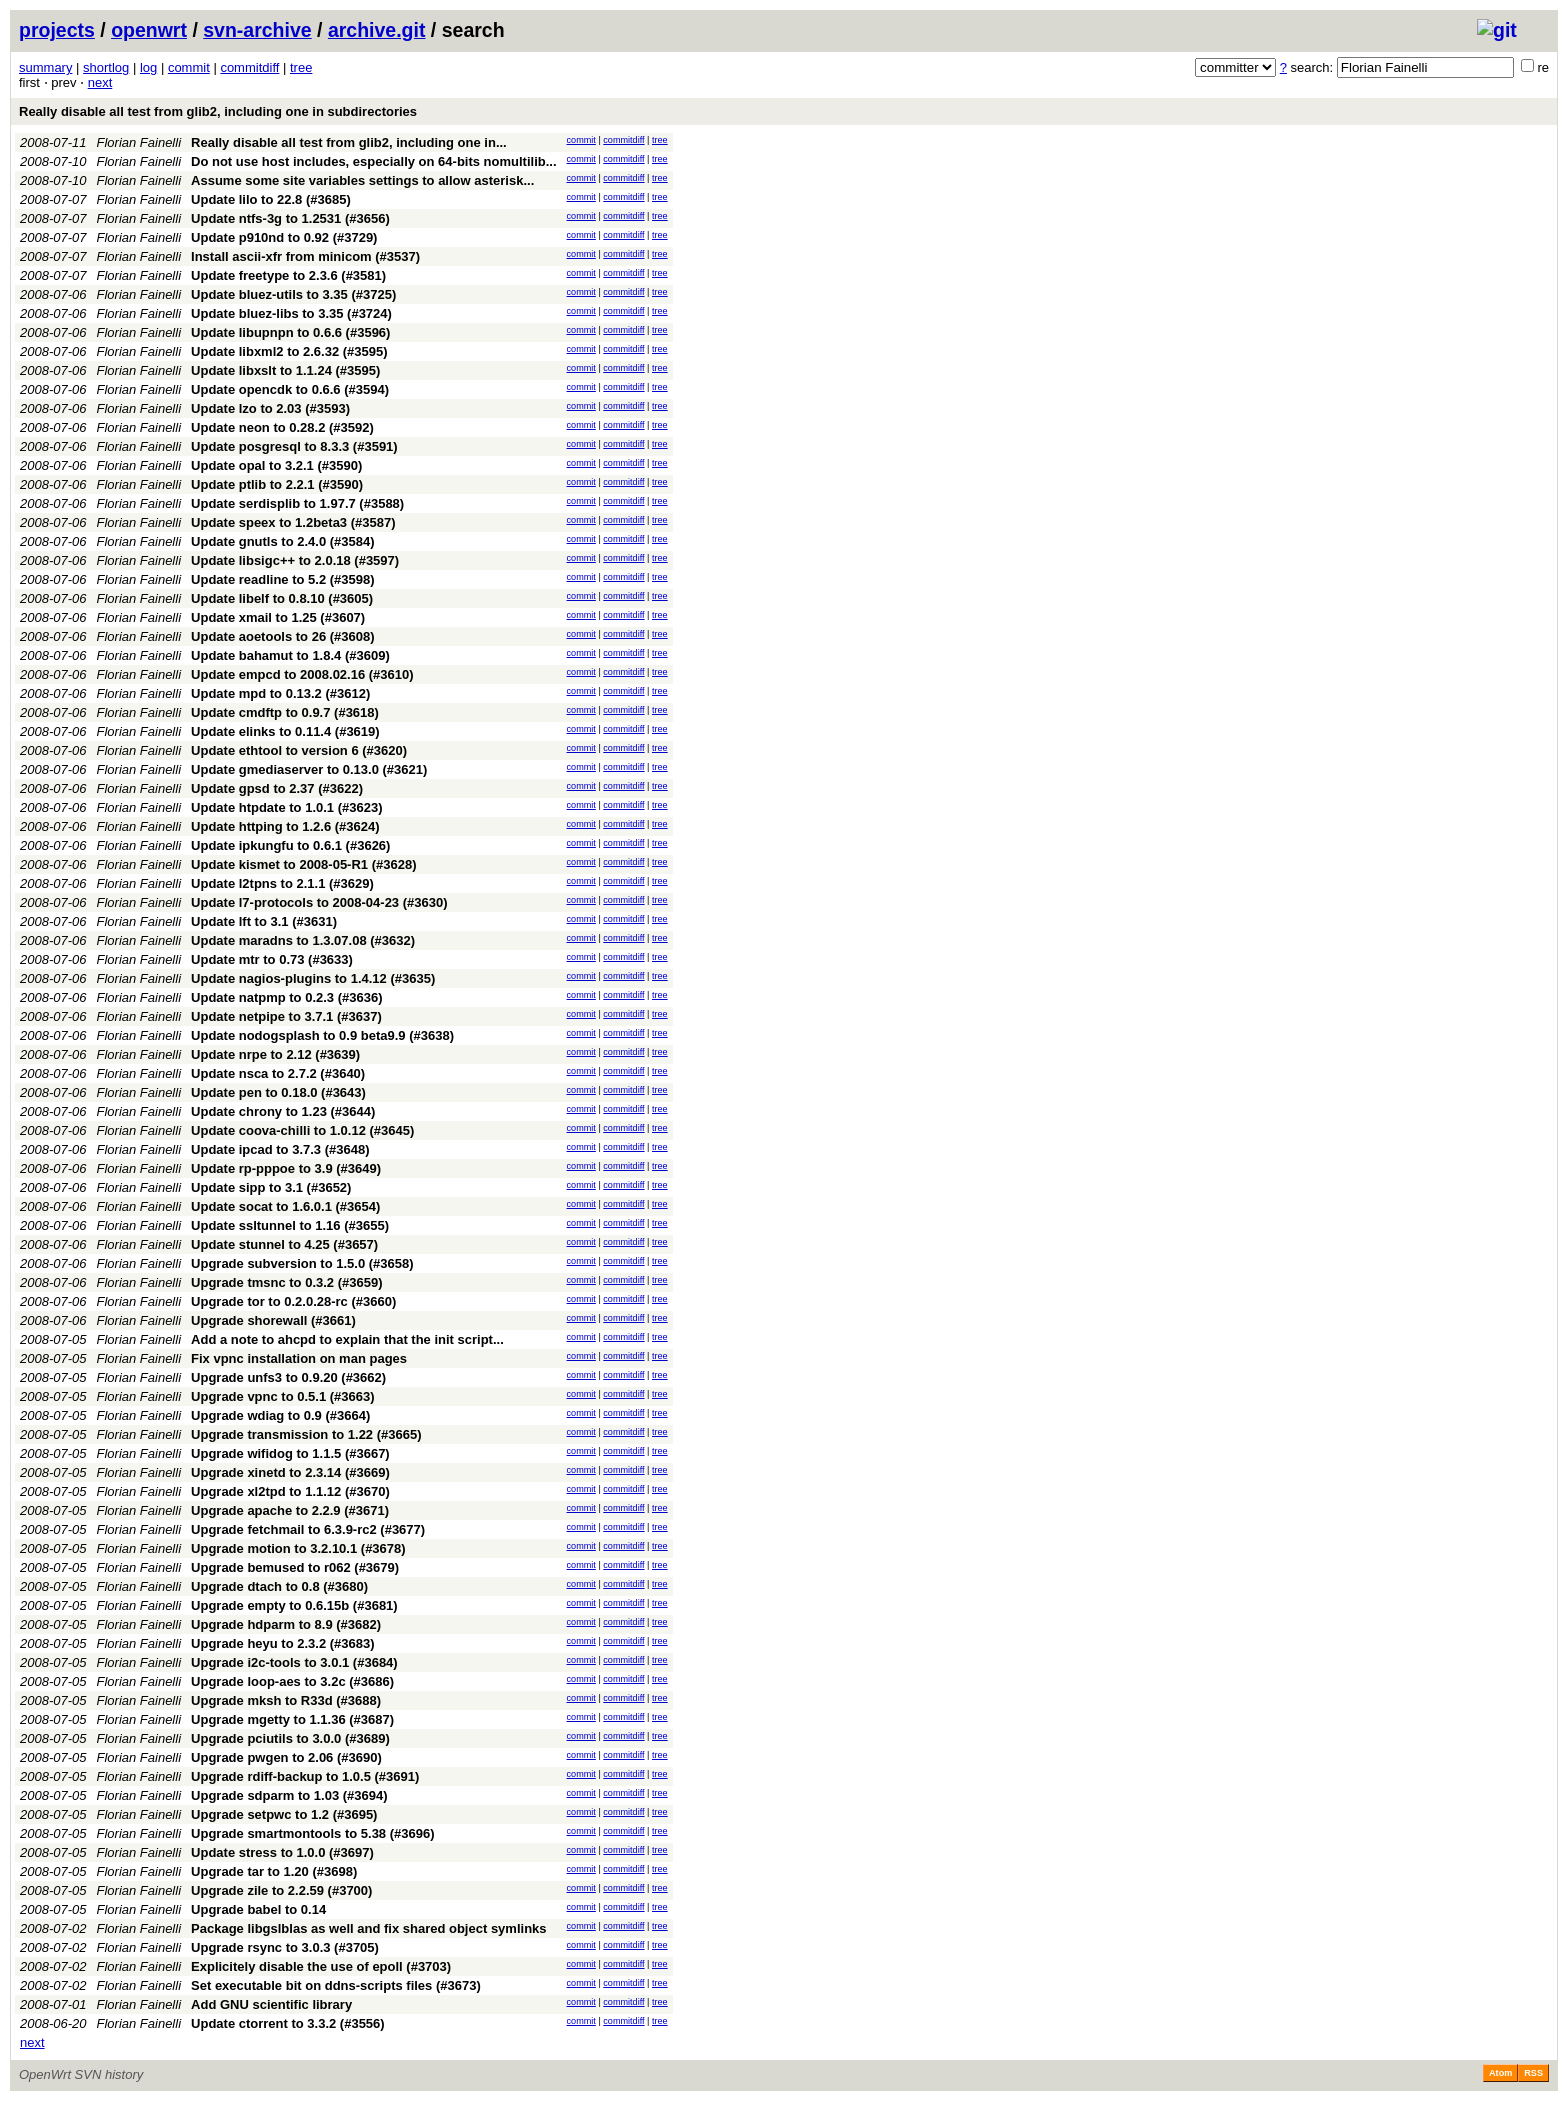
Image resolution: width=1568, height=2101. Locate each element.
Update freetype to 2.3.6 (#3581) (288, 275)
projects (57, 30)
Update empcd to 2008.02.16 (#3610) (302, 674)
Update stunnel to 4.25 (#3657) (284, 1244)
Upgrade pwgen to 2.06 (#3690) (286, 1757)
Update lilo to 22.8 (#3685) (271, 199)
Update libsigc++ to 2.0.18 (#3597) (295, 560)
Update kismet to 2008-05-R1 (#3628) (303, 864)
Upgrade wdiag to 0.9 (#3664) (280, 1415)
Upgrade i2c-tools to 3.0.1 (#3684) (294, 1662)
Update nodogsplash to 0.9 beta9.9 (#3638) (322, 1035)
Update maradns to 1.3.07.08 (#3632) (303, 940)
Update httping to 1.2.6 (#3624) (285, 826)
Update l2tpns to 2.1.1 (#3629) (282, 883)
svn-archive (257, 30)
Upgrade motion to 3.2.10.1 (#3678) (298, 1548)
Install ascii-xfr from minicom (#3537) (305, 256)
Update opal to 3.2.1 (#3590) (276, 465)
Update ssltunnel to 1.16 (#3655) (290, 1225)
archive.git (377, 30)
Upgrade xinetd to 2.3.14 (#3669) (290, 1472)
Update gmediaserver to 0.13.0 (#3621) (309, 769)
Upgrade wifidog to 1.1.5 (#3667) (290, 1453)
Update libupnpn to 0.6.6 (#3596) (290, 332)
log (148, 67)
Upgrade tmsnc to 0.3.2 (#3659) (286, 1282)
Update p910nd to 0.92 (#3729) (284, 237)
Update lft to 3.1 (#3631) (264, 921)
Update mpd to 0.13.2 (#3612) (280, 693)
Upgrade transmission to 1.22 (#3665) (306, 1434)
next (100, 82)
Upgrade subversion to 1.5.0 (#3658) (302, 1263)
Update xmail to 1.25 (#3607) (278, 617)
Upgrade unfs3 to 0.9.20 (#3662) (288, 1377)
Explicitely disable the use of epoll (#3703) (321, 1966)
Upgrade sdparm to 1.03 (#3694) (289, 1795)
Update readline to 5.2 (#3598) (283, 579)
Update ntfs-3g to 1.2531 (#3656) (290, 218)
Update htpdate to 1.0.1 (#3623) (286, 807)
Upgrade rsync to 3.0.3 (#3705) (285, 1947)
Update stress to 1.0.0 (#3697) (282, 1852)
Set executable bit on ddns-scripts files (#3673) (336, 1985)
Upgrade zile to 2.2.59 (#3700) (281, 1890)
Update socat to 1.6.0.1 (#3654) (285, 1206)
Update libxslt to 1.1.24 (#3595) (285, 370)
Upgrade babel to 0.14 (258, 1909)
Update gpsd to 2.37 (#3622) (277, 788)
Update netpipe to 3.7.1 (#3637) (286, 1016)
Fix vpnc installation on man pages (299, 1358)
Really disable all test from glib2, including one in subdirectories (218, 111)
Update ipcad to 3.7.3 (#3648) (280, 1149)
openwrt (149, 30)
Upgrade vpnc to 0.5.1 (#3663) (283, 1396)
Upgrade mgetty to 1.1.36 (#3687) (292, 1719)
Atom (1500, 2073)
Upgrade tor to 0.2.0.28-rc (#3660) (293, 1301)
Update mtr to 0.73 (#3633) (272, 959)
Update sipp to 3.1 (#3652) (271, 1187)
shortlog (106, 67)
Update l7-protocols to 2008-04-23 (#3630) (319, 902)
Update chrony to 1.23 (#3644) (283, 1111)
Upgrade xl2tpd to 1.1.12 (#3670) (290, 1491)
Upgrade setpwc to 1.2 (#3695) (284, 1814)
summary (45, 67)
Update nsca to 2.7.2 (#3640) (278, 1073)
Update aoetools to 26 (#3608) (283, 636)
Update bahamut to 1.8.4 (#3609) (290, 655)
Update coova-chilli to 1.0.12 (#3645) (302, 1130)
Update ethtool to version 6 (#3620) (299, 750)
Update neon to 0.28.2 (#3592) (282, 427)
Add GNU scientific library (271, 2004)
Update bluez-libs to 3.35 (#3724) (291, 313)
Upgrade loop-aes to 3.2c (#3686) (292, 1681)
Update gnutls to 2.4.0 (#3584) (283, 541)
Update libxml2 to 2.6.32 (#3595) (289, 351)
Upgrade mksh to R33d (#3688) (286, 1700)
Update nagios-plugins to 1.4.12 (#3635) (313, 978)
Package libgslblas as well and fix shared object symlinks (368, 1928)
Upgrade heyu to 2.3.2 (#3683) (283, 1643)
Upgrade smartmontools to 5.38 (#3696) (312, 1833)
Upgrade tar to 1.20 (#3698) (274, 1871)
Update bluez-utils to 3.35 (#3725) (293, 294)
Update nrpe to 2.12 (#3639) (275, 1054)
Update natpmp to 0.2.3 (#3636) (286, 997)
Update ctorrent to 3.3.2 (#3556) (288, 2023)
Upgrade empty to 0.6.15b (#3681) (294, 1605)
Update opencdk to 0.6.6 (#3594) (290, 389)
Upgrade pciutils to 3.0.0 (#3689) (290, 1738)
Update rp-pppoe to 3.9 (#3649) (286, 1168)
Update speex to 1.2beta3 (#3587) (293, 522)
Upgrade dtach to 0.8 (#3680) (279, 1586)
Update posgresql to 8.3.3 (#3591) (294, 446)
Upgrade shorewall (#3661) (273, 1320)
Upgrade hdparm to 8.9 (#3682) (286, 1624)
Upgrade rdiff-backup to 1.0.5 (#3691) (305, 1776)
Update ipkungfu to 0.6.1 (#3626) (290, 845)
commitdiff (249, 67)
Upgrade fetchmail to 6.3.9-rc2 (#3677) (308, 1529)
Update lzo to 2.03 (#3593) (270, 408)
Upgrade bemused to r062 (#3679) (295, 1567)
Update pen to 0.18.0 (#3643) (278, 1092)
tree (301, 67)
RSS (1533, 2073)
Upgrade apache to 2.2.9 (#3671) (290, 1510)
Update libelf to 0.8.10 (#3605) (282, 598)
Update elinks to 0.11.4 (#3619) (285, 731)
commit (189, 67)
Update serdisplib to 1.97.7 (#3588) (297, 503)
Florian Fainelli (139, 142)
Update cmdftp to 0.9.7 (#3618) (285, 712)
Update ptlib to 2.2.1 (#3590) (277, 484)
